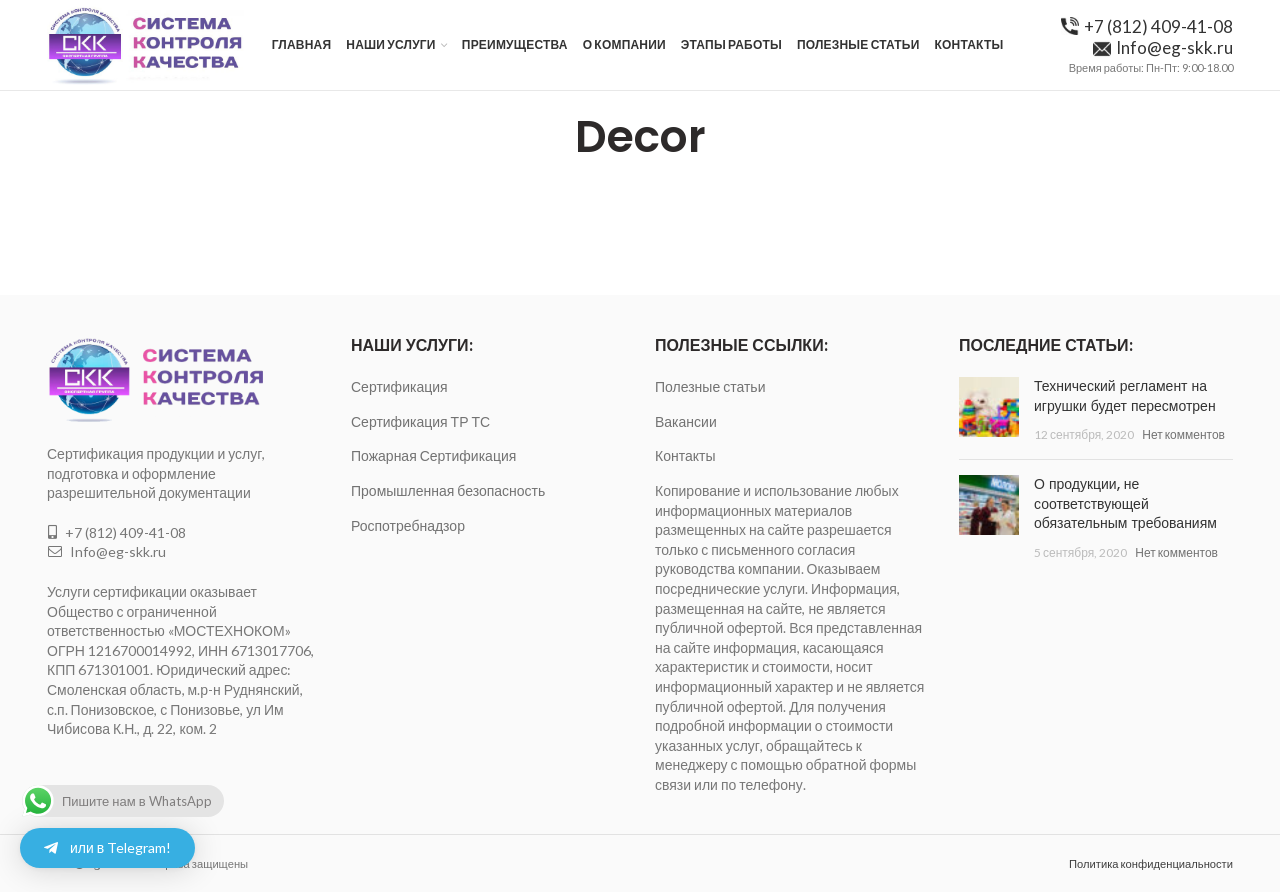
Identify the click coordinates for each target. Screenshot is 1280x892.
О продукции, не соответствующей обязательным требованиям (1125, 503)
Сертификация (399, 386)
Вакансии (686, 421)
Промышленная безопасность (448, 490)
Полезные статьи (710, 386)
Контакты (685, 455)
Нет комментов (1183, 434)
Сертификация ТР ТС (420, 421)
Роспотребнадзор (408, 525)
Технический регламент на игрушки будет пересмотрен (1125, 396)
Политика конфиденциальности (1151, 863)
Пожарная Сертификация (433, 455)
